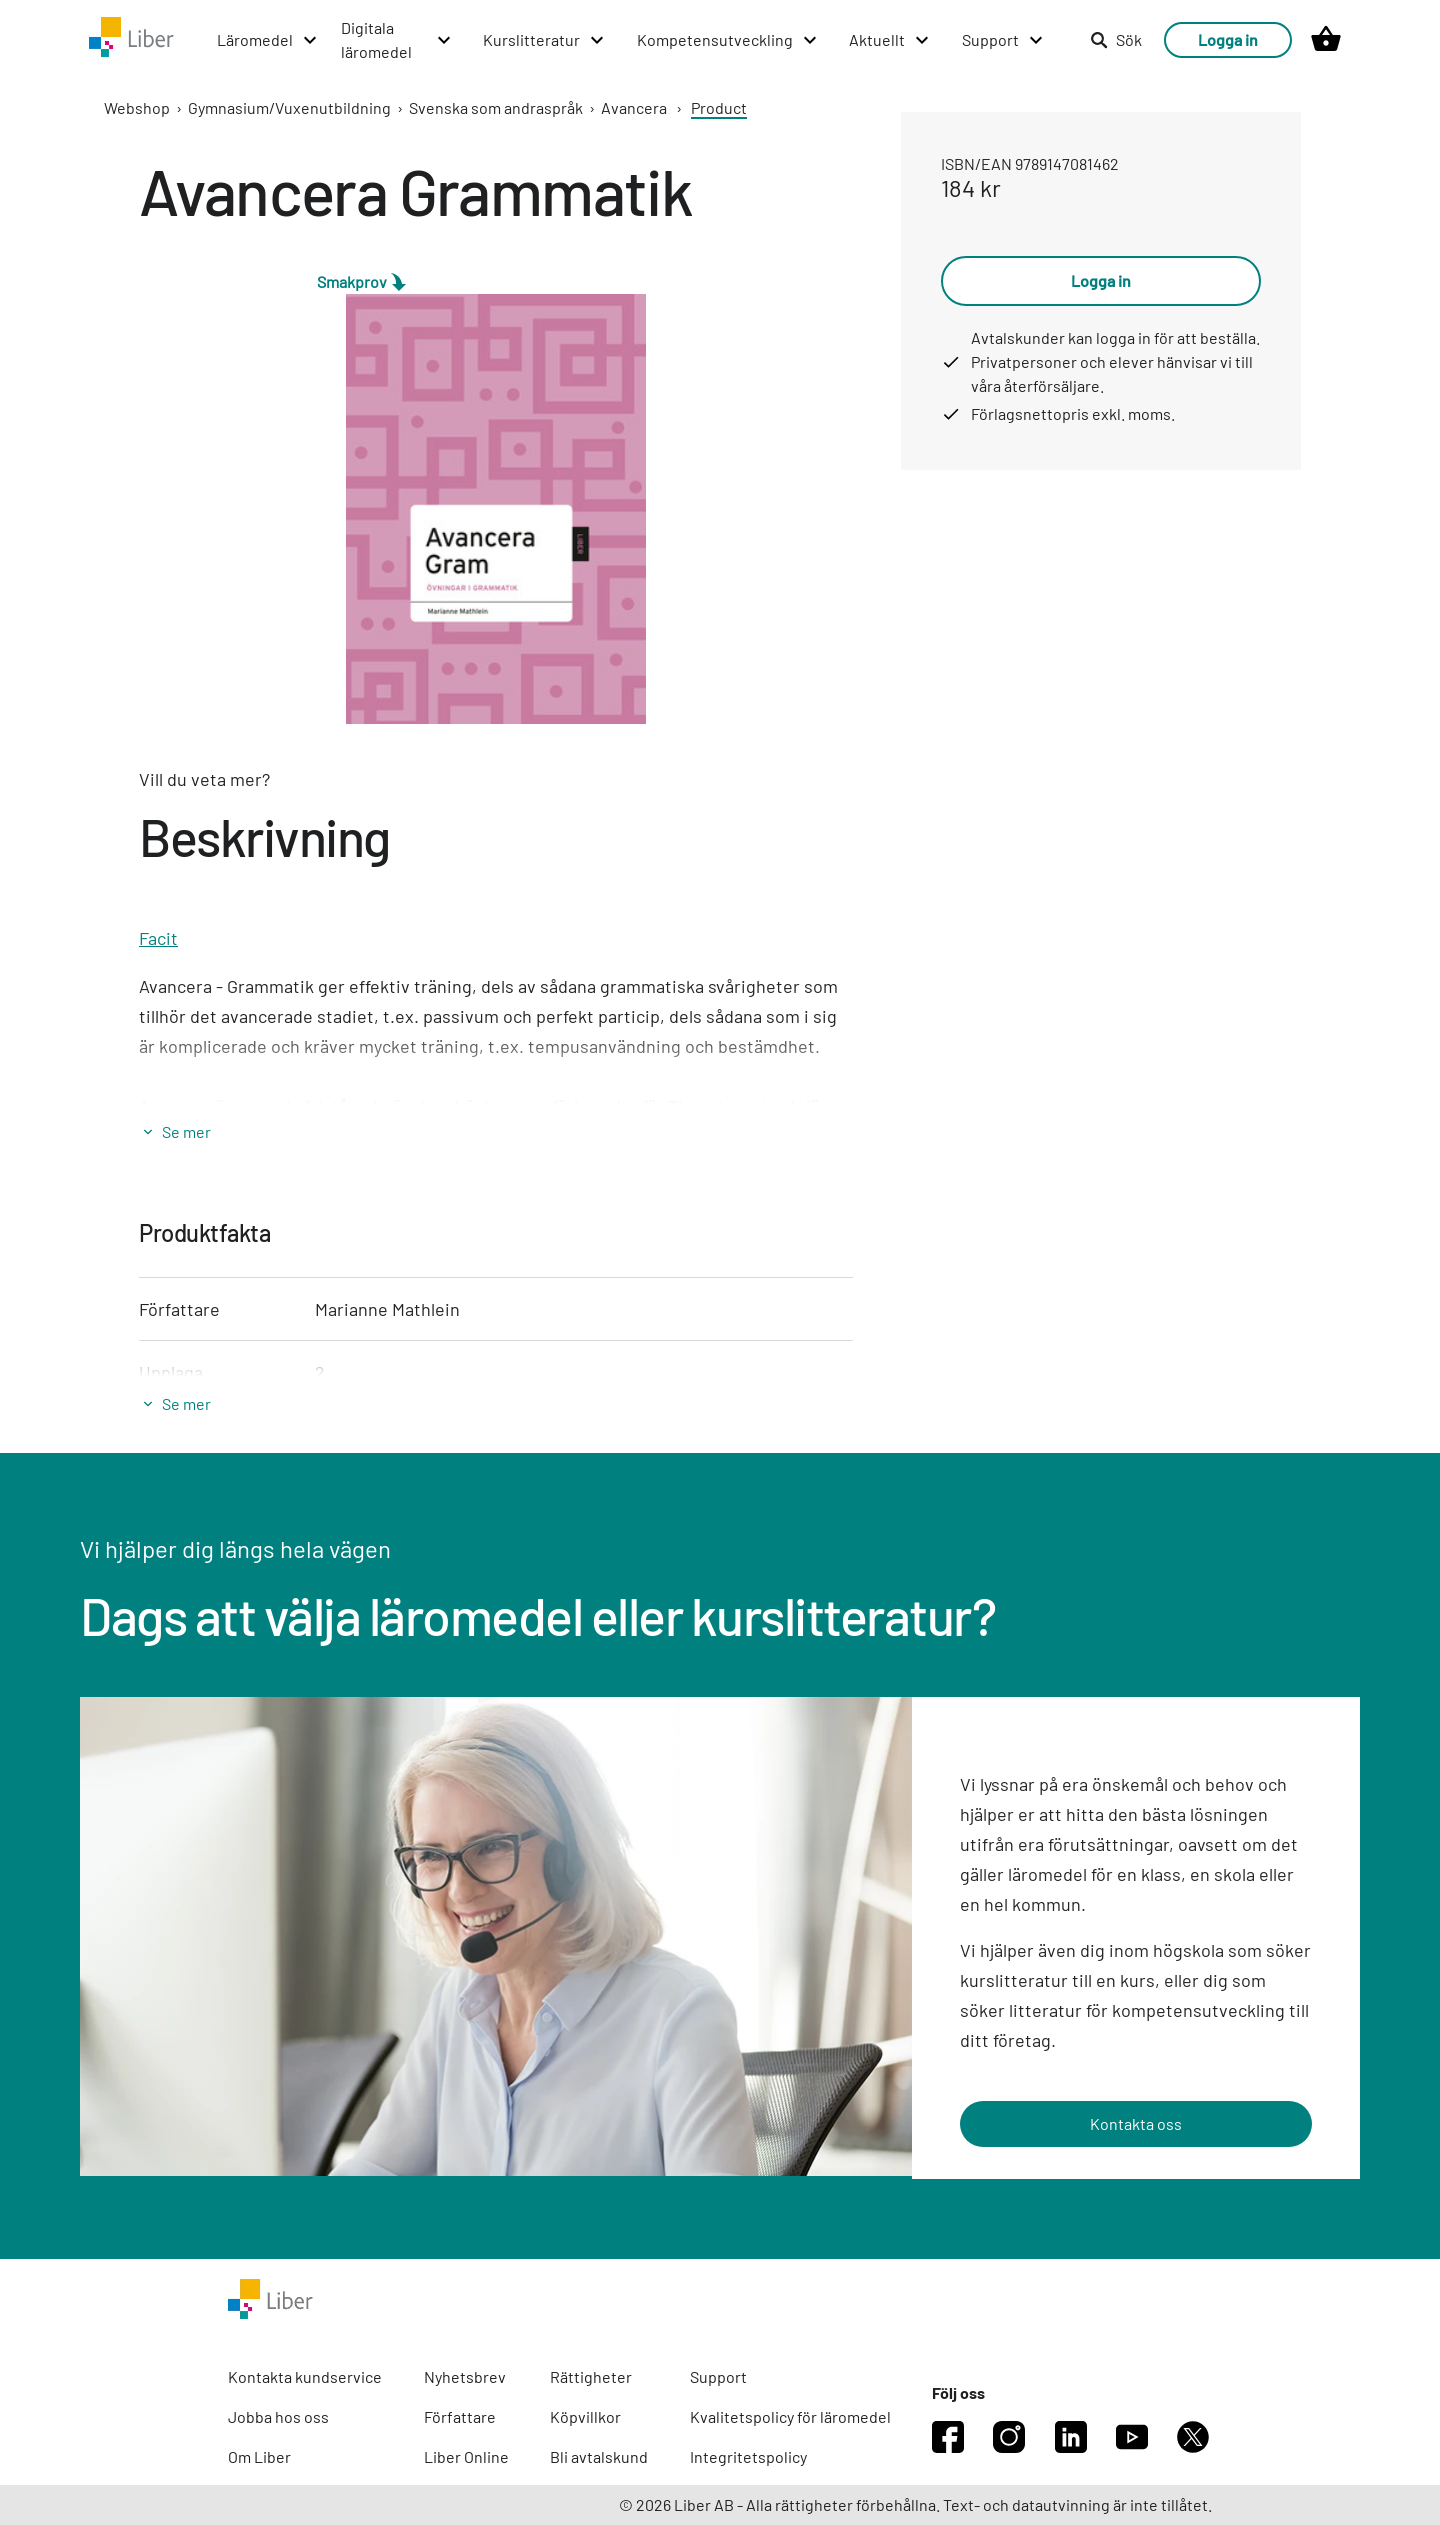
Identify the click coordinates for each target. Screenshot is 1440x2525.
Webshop (137, 107)
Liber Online (466, 2456)
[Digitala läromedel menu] (397, 40)
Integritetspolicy (748, 2456)
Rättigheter (591, 2376)
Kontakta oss (1136, 2123)
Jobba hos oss (278, 2416)
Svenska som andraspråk (496, 107)
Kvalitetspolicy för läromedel (790, 2416)
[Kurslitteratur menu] (544, 40)
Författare (460, 2416)
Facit (158, 938)
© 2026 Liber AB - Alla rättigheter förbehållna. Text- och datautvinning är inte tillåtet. (915, 2504)
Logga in (1228, 39)
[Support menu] (1003, 40)
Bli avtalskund (599, 2456)
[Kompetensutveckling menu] (728, 40)
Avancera (634, 107)
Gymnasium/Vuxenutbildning (289, 107)
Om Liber (259, 2456)
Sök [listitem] (1116, 39)
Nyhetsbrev (465, 2376)
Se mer (186, 1131)
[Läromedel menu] (268, 40)
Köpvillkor (585, 2416)
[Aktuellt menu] (890, 40)
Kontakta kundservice (305, 2376)
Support (718, 2376)
